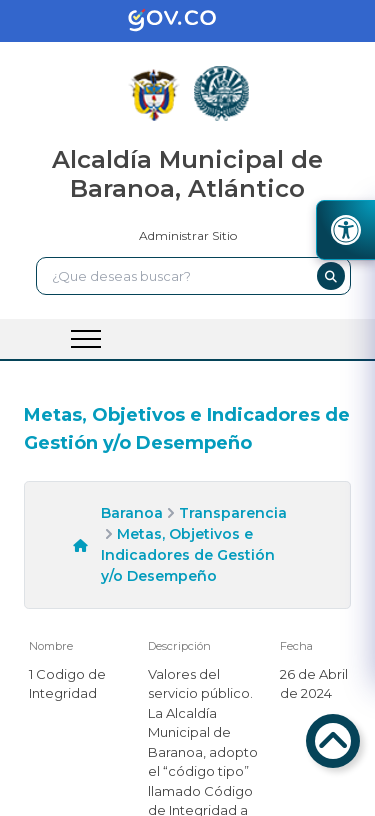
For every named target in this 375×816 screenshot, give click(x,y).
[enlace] (188, 21)
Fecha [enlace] (296, 646)
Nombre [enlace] (51, 646)
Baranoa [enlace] (132, 513)
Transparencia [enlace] (233, 513)
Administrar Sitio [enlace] (188, 235)
